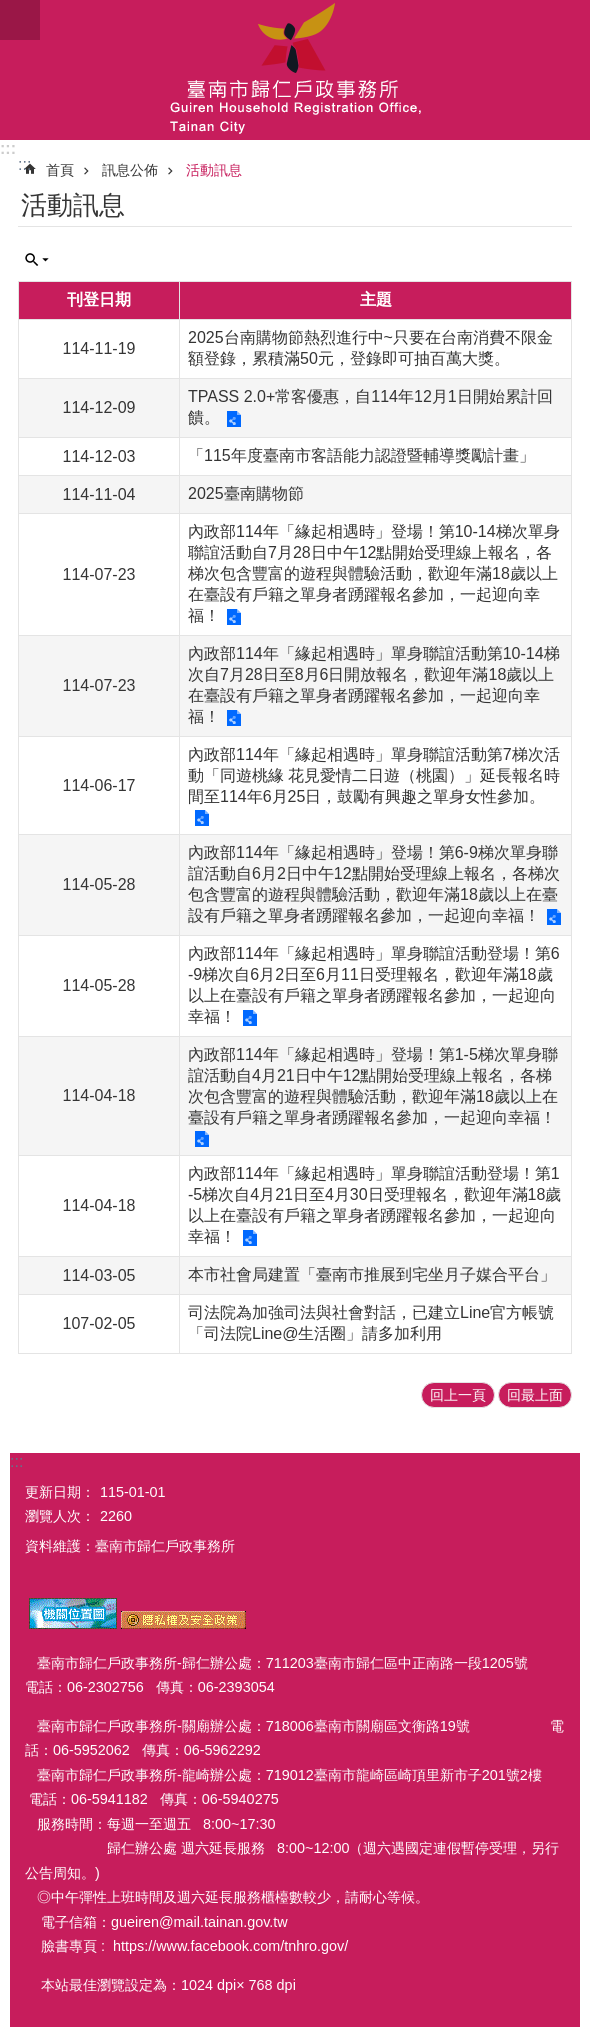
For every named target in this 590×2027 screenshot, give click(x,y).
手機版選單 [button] (20, 20)
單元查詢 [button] (37, 260)
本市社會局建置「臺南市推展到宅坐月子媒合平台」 (372, 1274)
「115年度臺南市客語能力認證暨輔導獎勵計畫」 (361, 455)
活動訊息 (214, 170)
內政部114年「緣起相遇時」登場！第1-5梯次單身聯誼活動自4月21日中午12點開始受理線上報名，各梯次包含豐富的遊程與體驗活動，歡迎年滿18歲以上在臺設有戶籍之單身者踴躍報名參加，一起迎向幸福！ (373, 1086)
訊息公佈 (130, 170)
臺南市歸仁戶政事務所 (295, 70)
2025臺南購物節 (246, 493)
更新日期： (60, 1492)
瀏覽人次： (60, 1516)
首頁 (60, 170)
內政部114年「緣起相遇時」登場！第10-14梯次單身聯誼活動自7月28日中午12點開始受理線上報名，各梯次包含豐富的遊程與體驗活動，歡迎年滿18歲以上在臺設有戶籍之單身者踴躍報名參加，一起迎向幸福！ (374, 573)
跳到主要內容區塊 (10, 10)
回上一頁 (458, 1395)
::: (8, 148)
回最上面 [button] (535, 1395)
